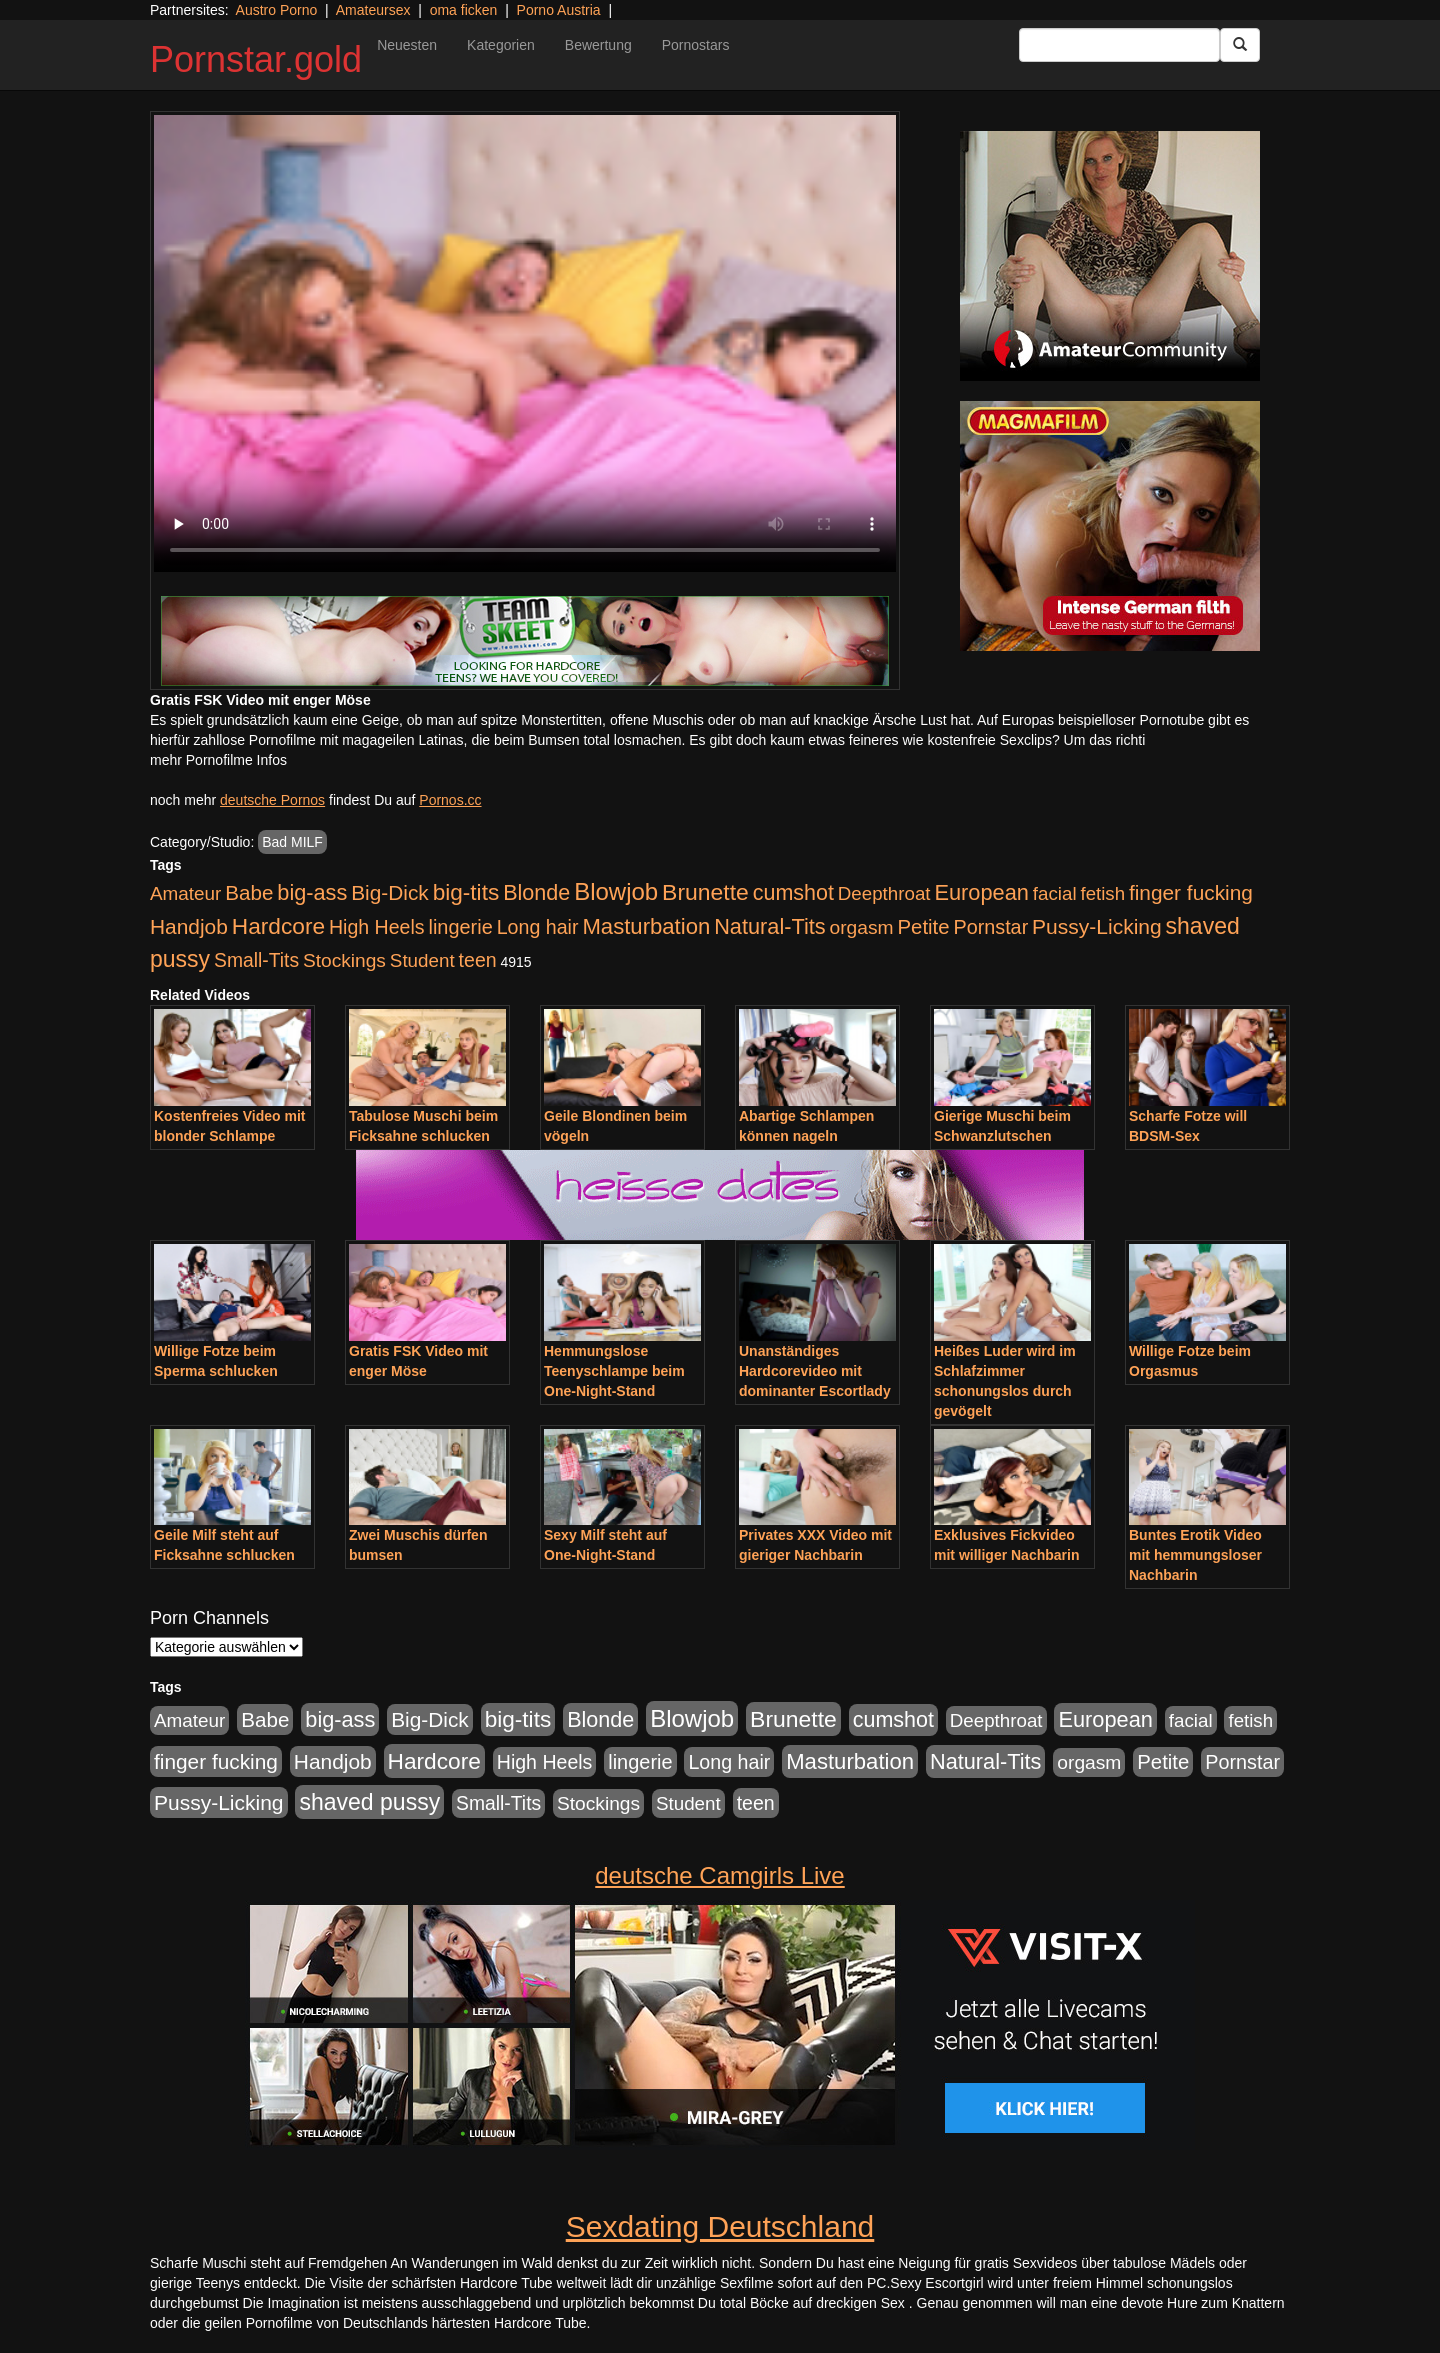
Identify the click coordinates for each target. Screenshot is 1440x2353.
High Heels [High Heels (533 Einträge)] (377, 927)
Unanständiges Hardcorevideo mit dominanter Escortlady (815, 1371)
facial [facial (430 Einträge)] (1055, 893)
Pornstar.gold (256, 59)
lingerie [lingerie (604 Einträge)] (460, 927)
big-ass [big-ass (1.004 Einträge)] (312, 892)
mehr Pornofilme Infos (218, 760)
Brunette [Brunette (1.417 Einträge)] (705, 892)
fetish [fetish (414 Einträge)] (1102, 893)
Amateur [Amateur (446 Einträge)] (185, 893)
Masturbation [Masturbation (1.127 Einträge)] (646, 926)
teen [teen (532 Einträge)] (478, 960)
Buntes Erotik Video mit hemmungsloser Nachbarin (1195, 1555)
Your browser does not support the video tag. (525, 343)
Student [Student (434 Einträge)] (422, 960)
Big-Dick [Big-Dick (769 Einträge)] (390, 892)
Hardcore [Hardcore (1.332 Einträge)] (278, 926)
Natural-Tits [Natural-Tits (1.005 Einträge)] (769, 926)
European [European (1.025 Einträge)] (981, 892)
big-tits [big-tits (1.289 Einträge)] (466, 892)
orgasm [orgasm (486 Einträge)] (862, 927)
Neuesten (407, 45)
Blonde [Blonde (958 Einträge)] (536, 892)
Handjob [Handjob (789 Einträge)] (189, 926)
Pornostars (696, 45)
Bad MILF (292, 842)
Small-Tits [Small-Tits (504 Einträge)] (256, 960)
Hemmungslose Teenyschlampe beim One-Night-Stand (614, 1371)
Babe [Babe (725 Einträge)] (249, 892)
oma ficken (464, 10)
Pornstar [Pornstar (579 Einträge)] (990, 927)
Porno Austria (559, 10)
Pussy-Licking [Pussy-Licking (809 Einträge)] (1097, 926)
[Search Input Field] (1119, 45)
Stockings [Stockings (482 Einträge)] (344, 960)
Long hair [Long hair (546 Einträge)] (538, 927)
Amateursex (373, 10)
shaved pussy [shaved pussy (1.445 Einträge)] (369, 1802)
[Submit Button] (1240, 45)
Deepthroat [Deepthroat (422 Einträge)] (884, 893)
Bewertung (598, 45)
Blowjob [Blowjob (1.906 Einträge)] (616, 891)
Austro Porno (277, 10)
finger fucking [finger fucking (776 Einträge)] (1191, 892)
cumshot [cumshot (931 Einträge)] (793, 893)
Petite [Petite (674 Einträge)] (924, 927)
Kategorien (501, 45)
